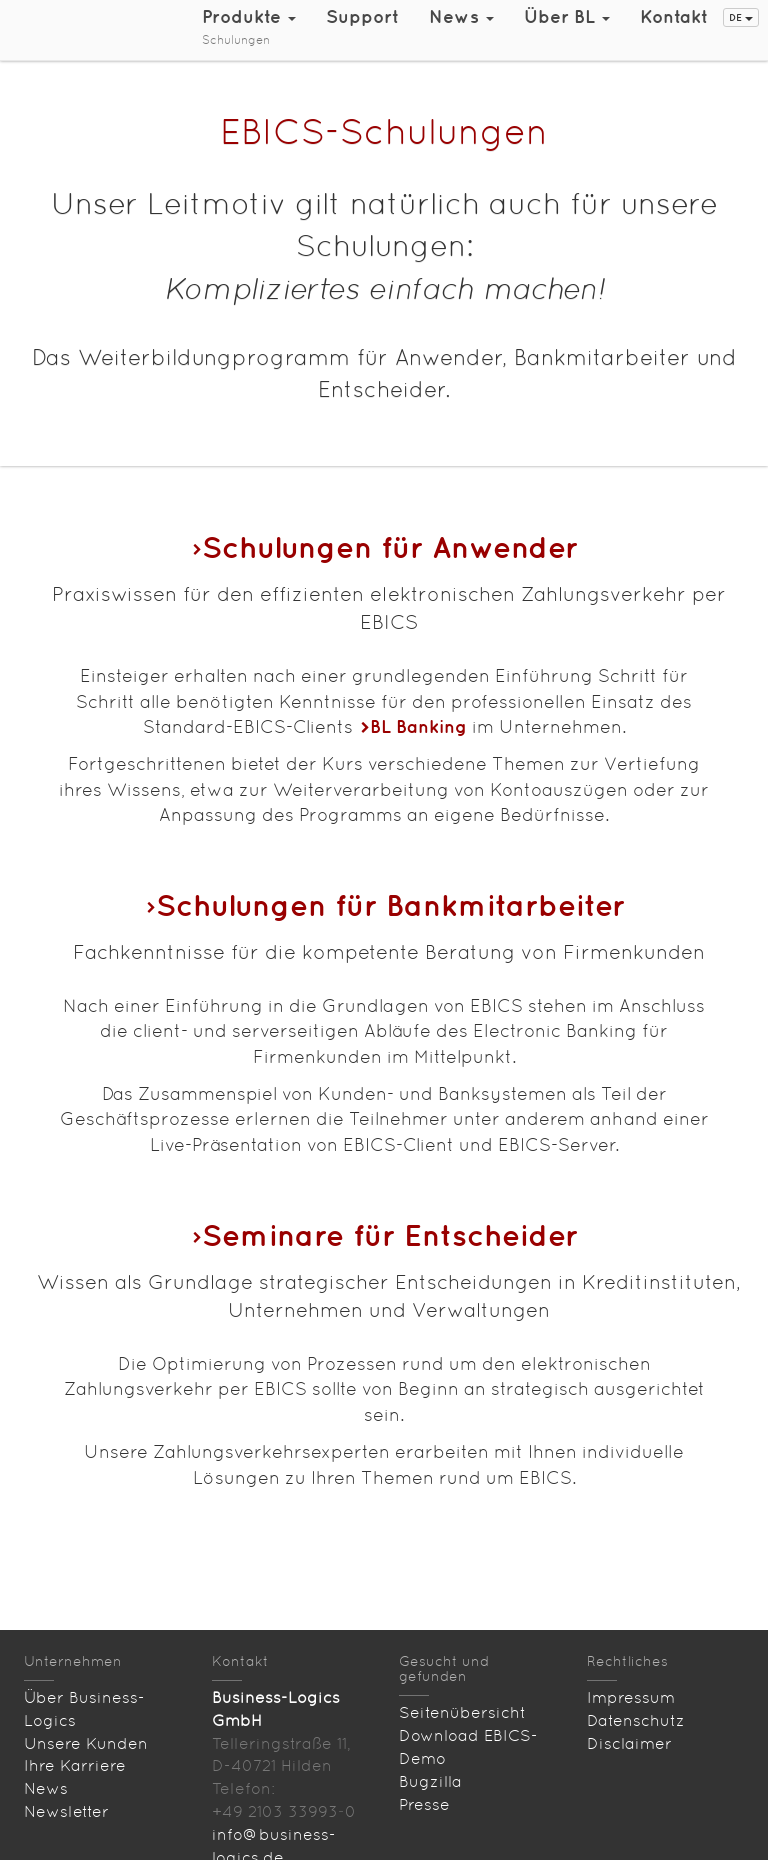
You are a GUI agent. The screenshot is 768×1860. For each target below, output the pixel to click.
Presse (424, 1804)
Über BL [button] (567, 16)
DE (741, 17)
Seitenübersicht (462, 1712)
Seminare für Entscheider (390, 1234)
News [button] (461, 16)
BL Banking (418, 726)
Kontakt (674, 16)
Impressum (631, 1697)
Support (362, 16)
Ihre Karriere (75, 1765)
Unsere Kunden (86, 1743)
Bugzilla (430, 1781)
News (46, 1788)
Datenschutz (636, 1720)
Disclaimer (629, 1743)
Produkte (249, 16)
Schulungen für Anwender (390, 546)
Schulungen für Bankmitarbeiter (390, 904)
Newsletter (66, 1811)
